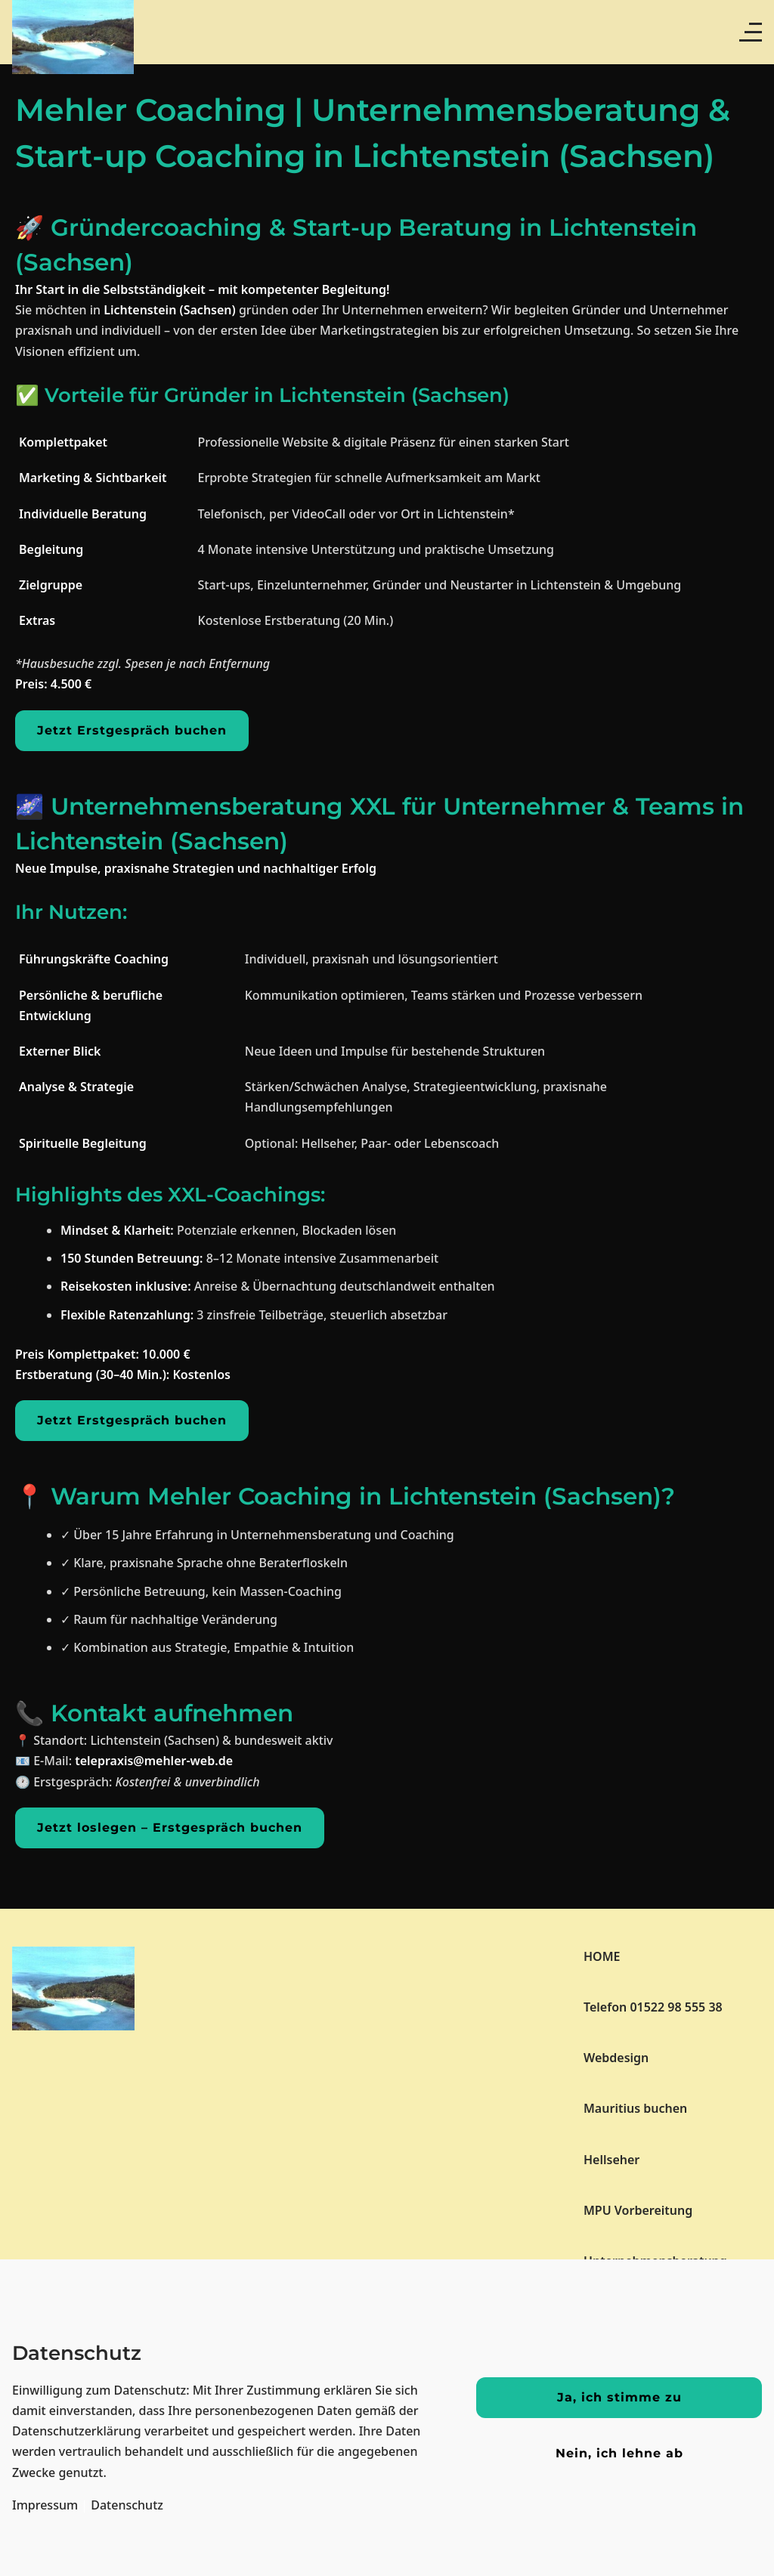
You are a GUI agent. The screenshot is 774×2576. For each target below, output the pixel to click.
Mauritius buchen (635, 2108)
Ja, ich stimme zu (619, 2397)
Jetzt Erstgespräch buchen (132, 730)
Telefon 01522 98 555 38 (653, 2007)
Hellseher (611, 2159)
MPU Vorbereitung (638, 2210)
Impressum (45, 2505)
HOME (602, 1956)
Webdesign (616, 2057)
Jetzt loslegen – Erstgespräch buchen (169, 1827)
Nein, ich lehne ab (619, 2453)
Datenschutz (127, 2505)
